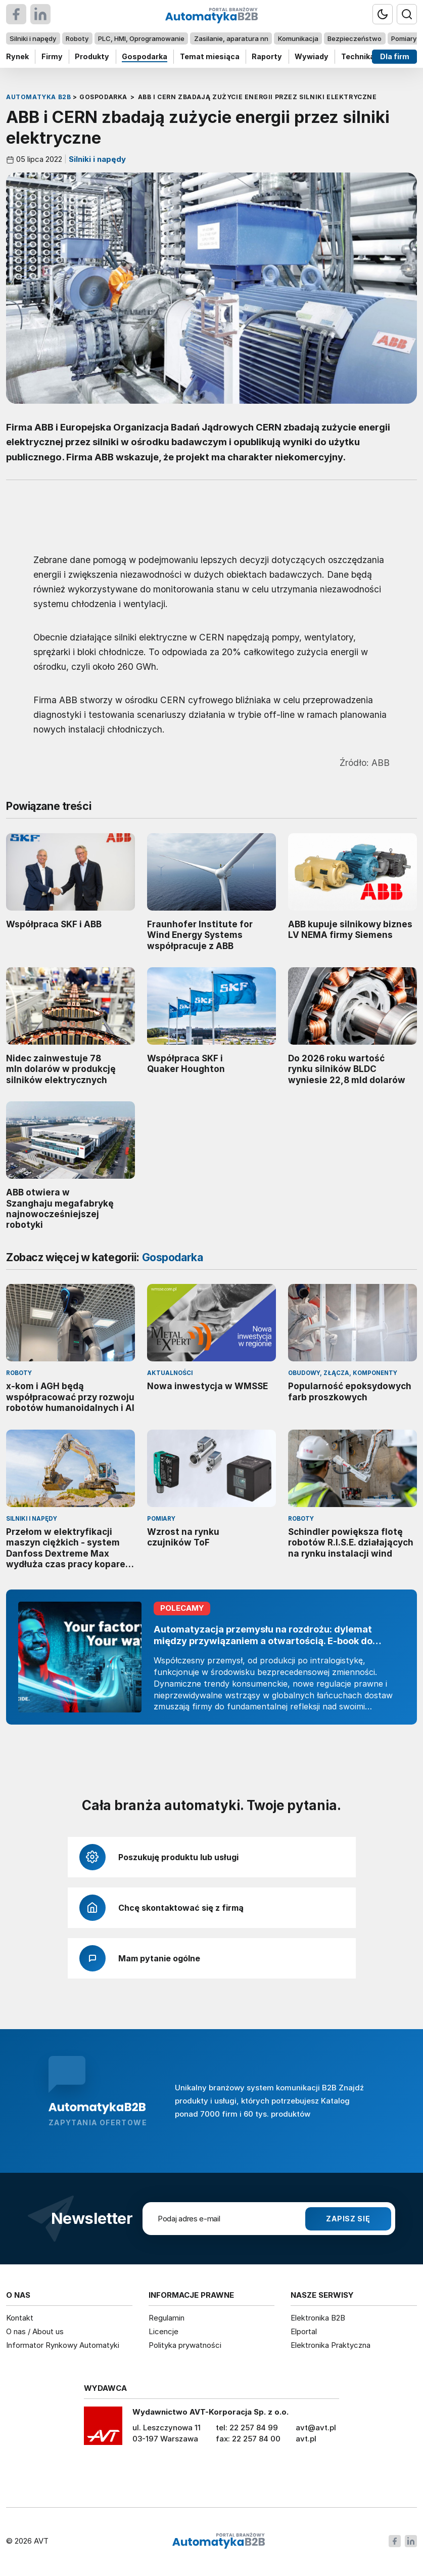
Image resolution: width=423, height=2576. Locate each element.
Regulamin (166, 2318)
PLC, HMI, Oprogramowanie (141, 38)
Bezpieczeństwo (354, 38)
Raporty (267, 56)
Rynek (17, 56)
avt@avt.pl (316, 2427)
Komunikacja (298, 38)
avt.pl (306, 2438)
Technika (357, 56)
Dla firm (394, 56)
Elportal (304, 2331)
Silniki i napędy (33, 38)
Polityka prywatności (185, 2345)
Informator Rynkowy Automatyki (62, 2345)
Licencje (163, 2331)
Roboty (77, 38)
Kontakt (19, 2318)
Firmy (52, 56)
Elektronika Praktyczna (330, 2345)
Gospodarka (144, 56)
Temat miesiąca (210, 56)
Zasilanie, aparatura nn (231, 38)
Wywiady (311, 56)
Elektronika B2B (318, 2318)
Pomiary (403, 38)
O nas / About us (35, 2331)
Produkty (92, 56)
